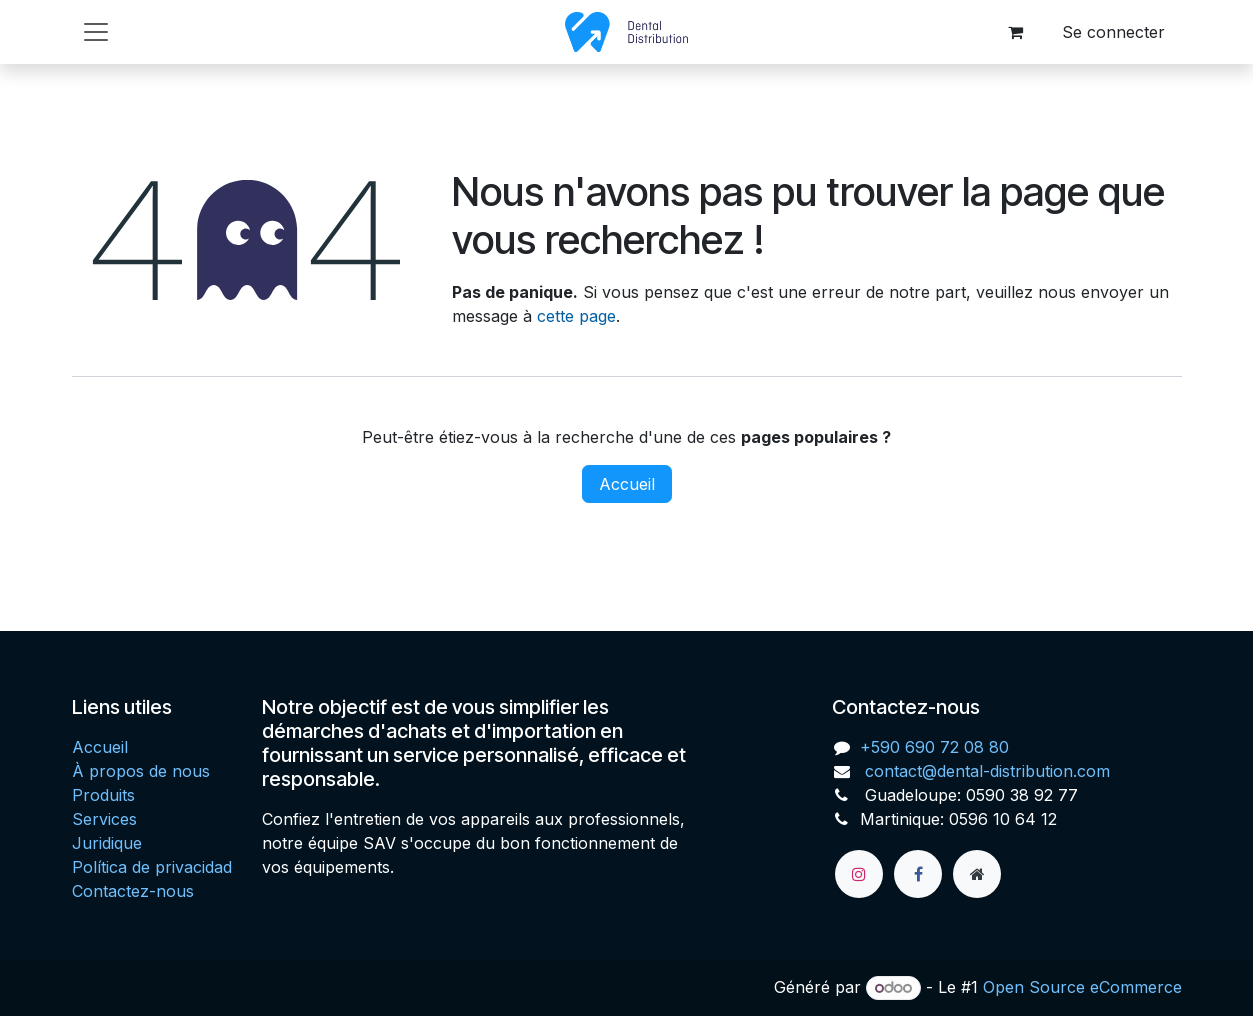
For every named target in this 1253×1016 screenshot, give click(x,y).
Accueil (627, 484)
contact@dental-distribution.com (985, 771)
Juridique (107, 843)
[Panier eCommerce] (1016, 32)
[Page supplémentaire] (977, 874)
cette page (576, 316)
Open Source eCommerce (1082, 987)
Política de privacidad (152, 867)
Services (104, 819)
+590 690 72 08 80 (934, 747)
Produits (103, 795)
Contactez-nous (133, 891)
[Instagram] (859, 874)
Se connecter (1113, 32)
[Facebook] (918, 874)
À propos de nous (141, 771)
